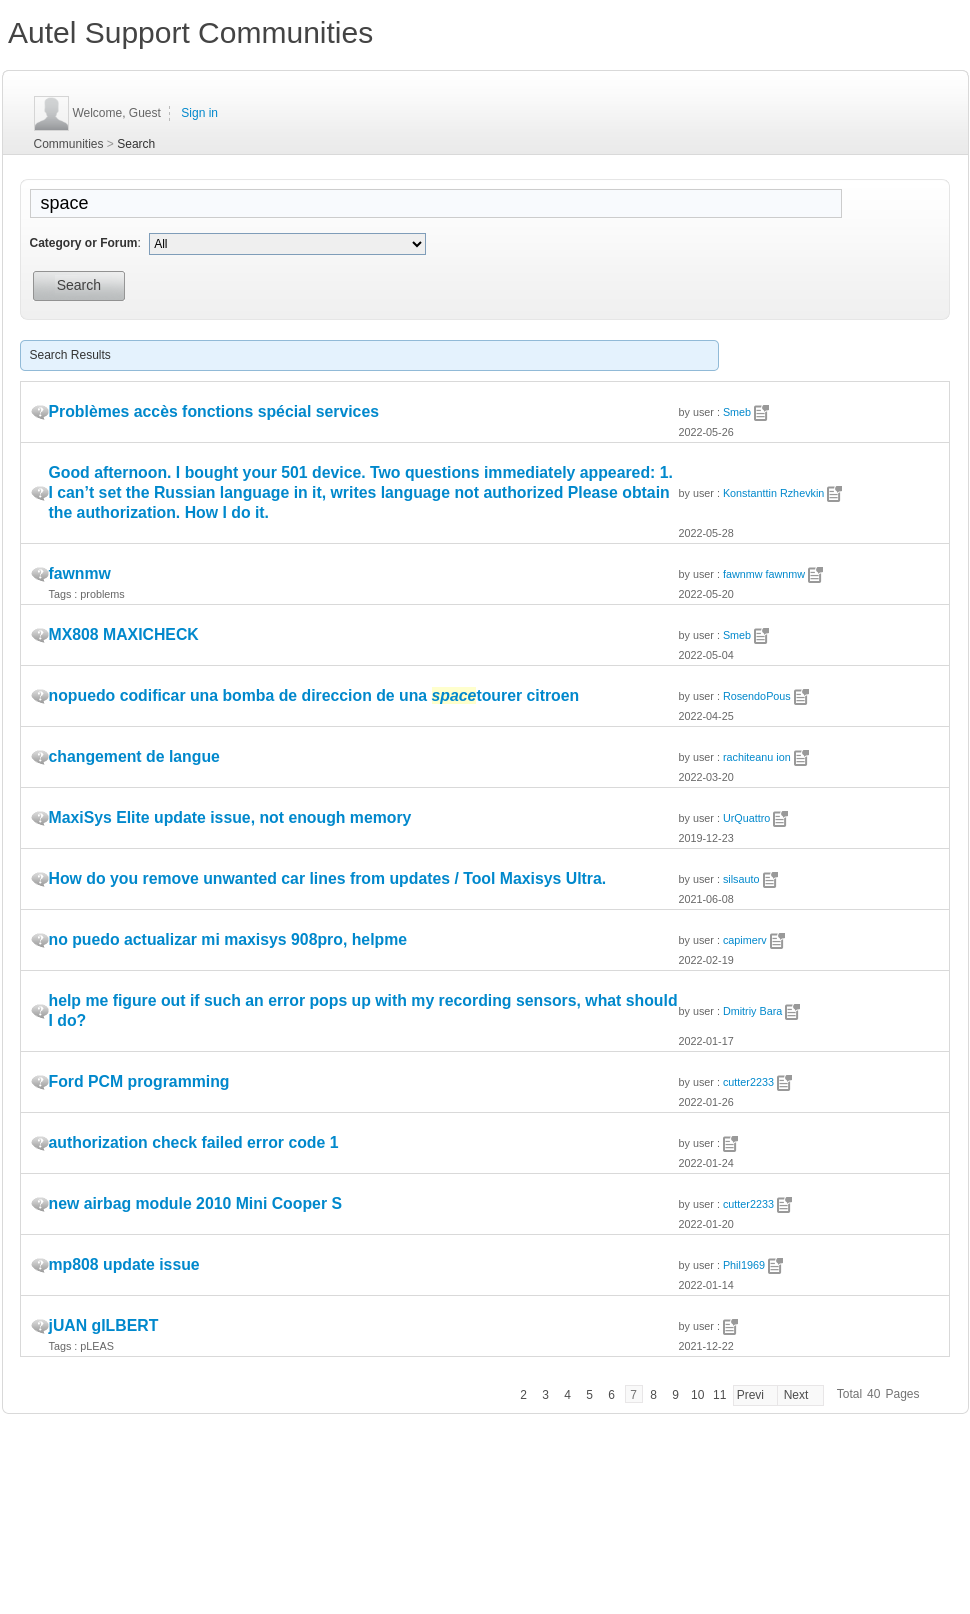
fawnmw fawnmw (764, 574)
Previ (750, 1395)
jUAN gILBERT (104, 1325)
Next (796, 1395)
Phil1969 (744, 1265)
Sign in (199, 113)
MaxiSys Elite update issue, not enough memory (230, 817)
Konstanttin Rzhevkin (773, 493)
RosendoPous (757, 696)
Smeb (737, 412)
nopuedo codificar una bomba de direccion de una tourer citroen (314, 695)
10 (697, 1395)
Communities (69, 144)
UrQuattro (746, 818)
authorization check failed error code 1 (194, 1142)
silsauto (741, 879)
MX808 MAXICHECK (124, 634)
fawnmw (80, 573)
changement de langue (134, 756)
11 (719, 1395)
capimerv (745, 940)
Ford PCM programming (139, 1081)
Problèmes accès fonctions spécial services (214, 411)
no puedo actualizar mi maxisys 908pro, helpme (228, 939)
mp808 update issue (124, 1264)
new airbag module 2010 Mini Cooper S (195, 1203)
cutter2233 (748, 1082)
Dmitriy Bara (752, 1011)
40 (873, 1394)
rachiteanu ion (757, 757)
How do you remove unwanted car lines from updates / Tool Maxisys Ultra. (328, 878)
